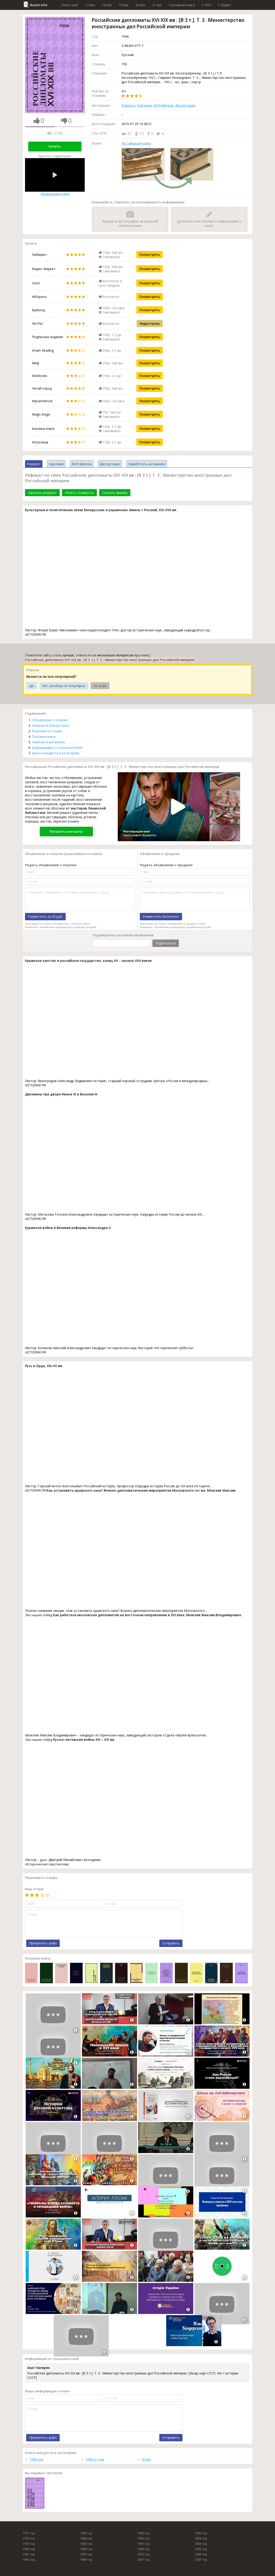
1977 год (28, 2533)
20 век (140, 5)
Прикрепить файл (43, 1943)
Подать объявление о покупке (50, 865)
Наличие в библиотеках (50, 725)
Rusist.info (39, 5)
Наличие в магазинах (48, 742)
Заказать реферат (42, 492)
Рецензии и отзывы (47, 731)
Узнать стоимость (79, 492)
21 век (157, 5)
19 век (124, 5)
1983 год (86, 2533)
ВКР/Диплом (163, 105)
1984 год (86, 2538)
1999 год (143, 2549)
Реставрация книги (136, 143)
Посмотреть (149, 254)
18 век (107, 5)
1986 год (86, 2549)
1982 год (28, 2560)
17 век (90, 5)
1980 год (28, 2549)
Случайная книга (182, 5)
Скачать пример (114, 492)
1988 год (86, 2560)
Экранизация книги (55, 177)
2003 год (201, 2538)
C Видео (224, 5)
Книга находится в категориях (55, 753)
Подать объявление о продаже (166, 865)
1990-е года (95, 2459)
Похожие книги (44, 736)
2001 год (143, 2560)
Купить (55, 146)
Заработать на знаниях (146, 464)
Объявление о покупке (50, 720)
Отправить (171, 1943)
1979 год (28, 2544)
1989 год (143, 2533)
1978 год (28, 2538)
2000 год (143, 2554)
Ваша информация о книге (47, 2391)
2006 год (201, 2554)
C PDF (206, 5)
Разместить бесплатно (161, 916)
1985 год (86, 2544)
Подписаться (165, 943)
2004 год (201, 2544)
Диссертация (185, 105)
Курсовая (144, 105)
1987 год (86, 2554)
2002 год (201, 2533)
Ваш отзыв (34, 1889)
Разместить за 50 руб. (45, 916)
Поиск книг (69, 5)
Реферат (128, 105)
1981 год (28, 2554)
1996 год (36, 2459)
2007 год (201, 2560)
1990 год (143, 2538)
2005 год (201, 2549)
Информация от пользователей (57, 747)
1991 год (143, 2544)
